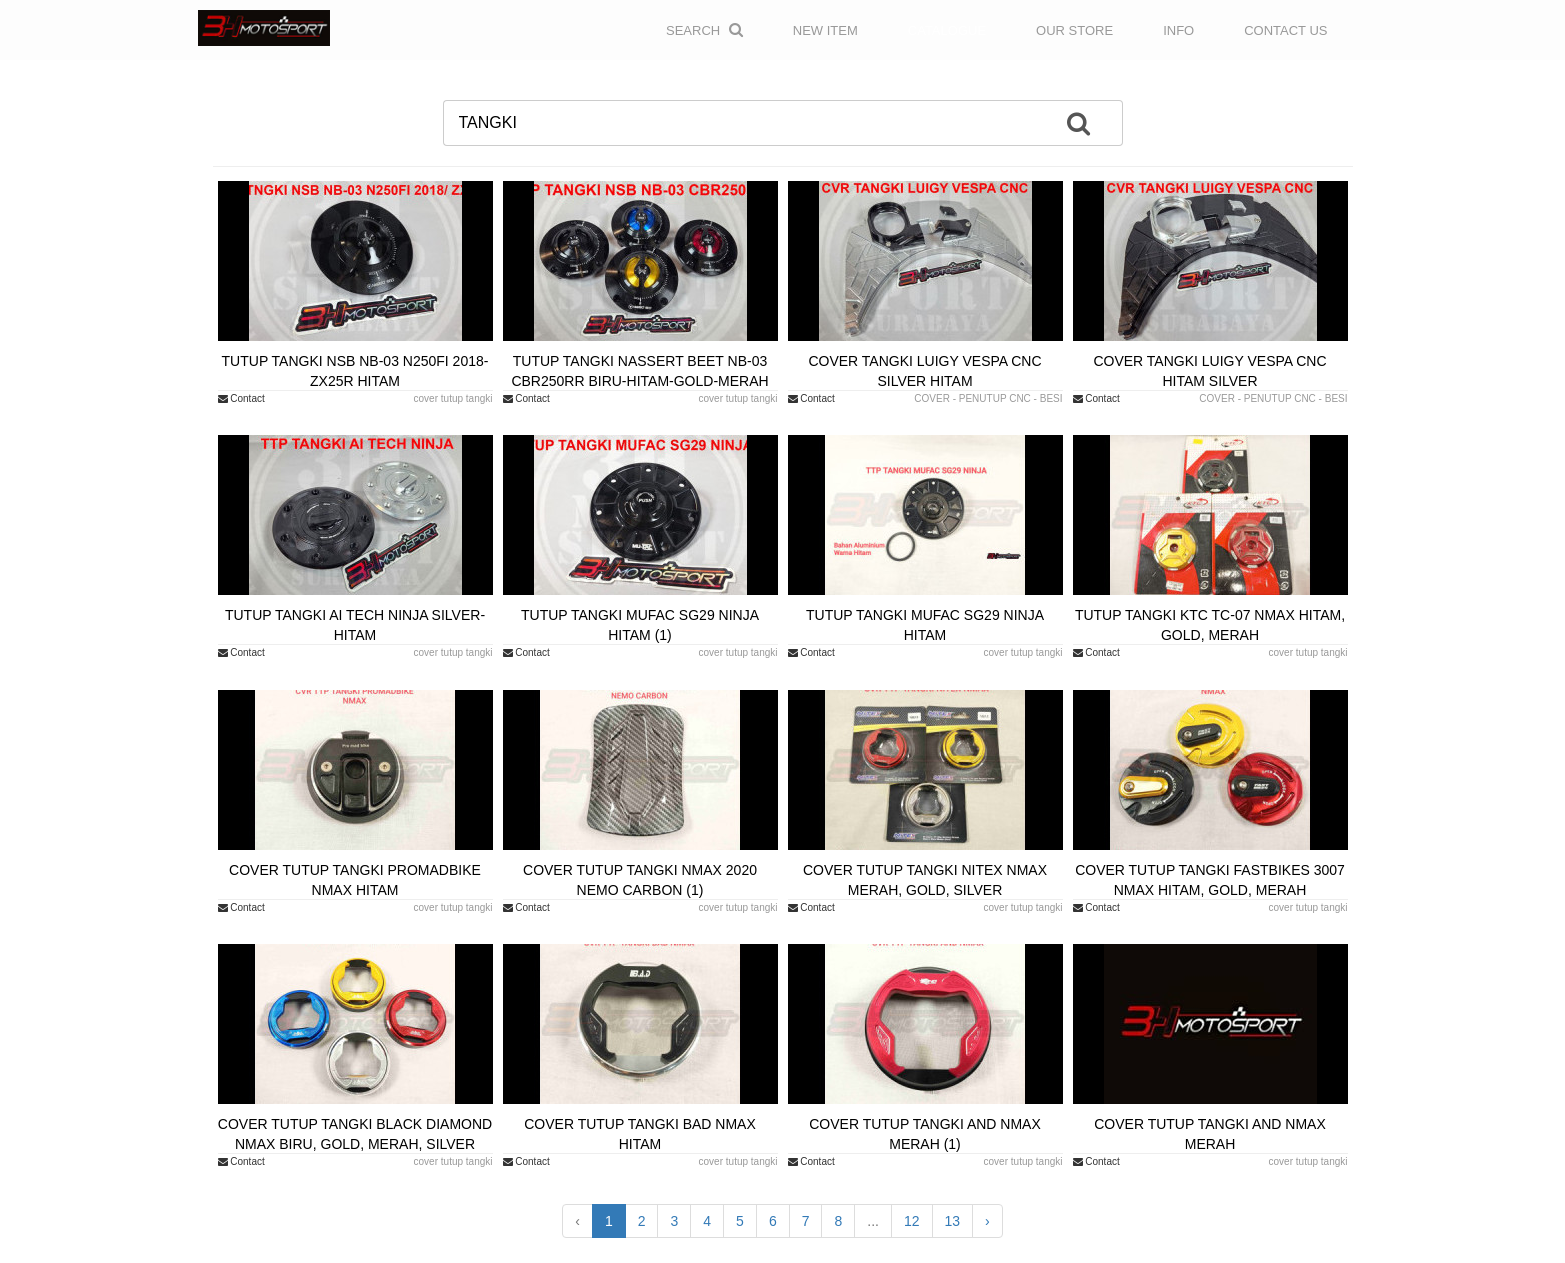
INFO (1178, 30)
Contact (241, 398)
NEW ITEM (825, 30)
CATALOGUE (947, 30)
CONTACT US (1285, 30)
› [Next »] (987, 1221)
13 (953, 1221)
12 (912, 1221)
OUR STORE (1074, 30)
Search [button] (704, 30)
